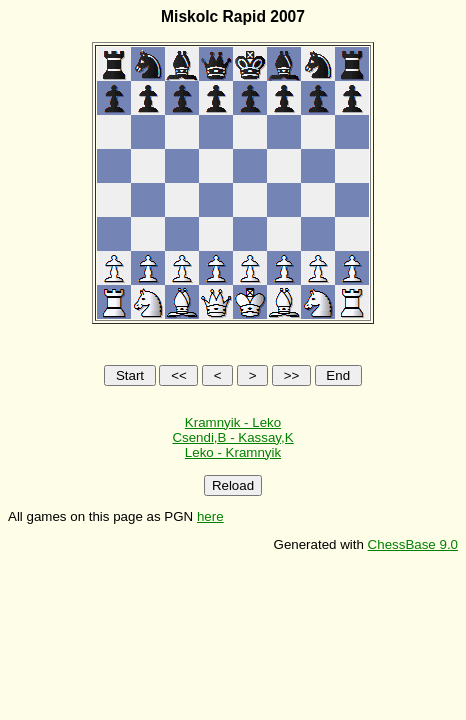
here (210, 516)
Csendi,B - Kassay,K (232, 437)
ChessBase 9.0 (413, 544)
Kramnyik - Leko (233, 422)
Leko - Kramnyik (233, 452)
